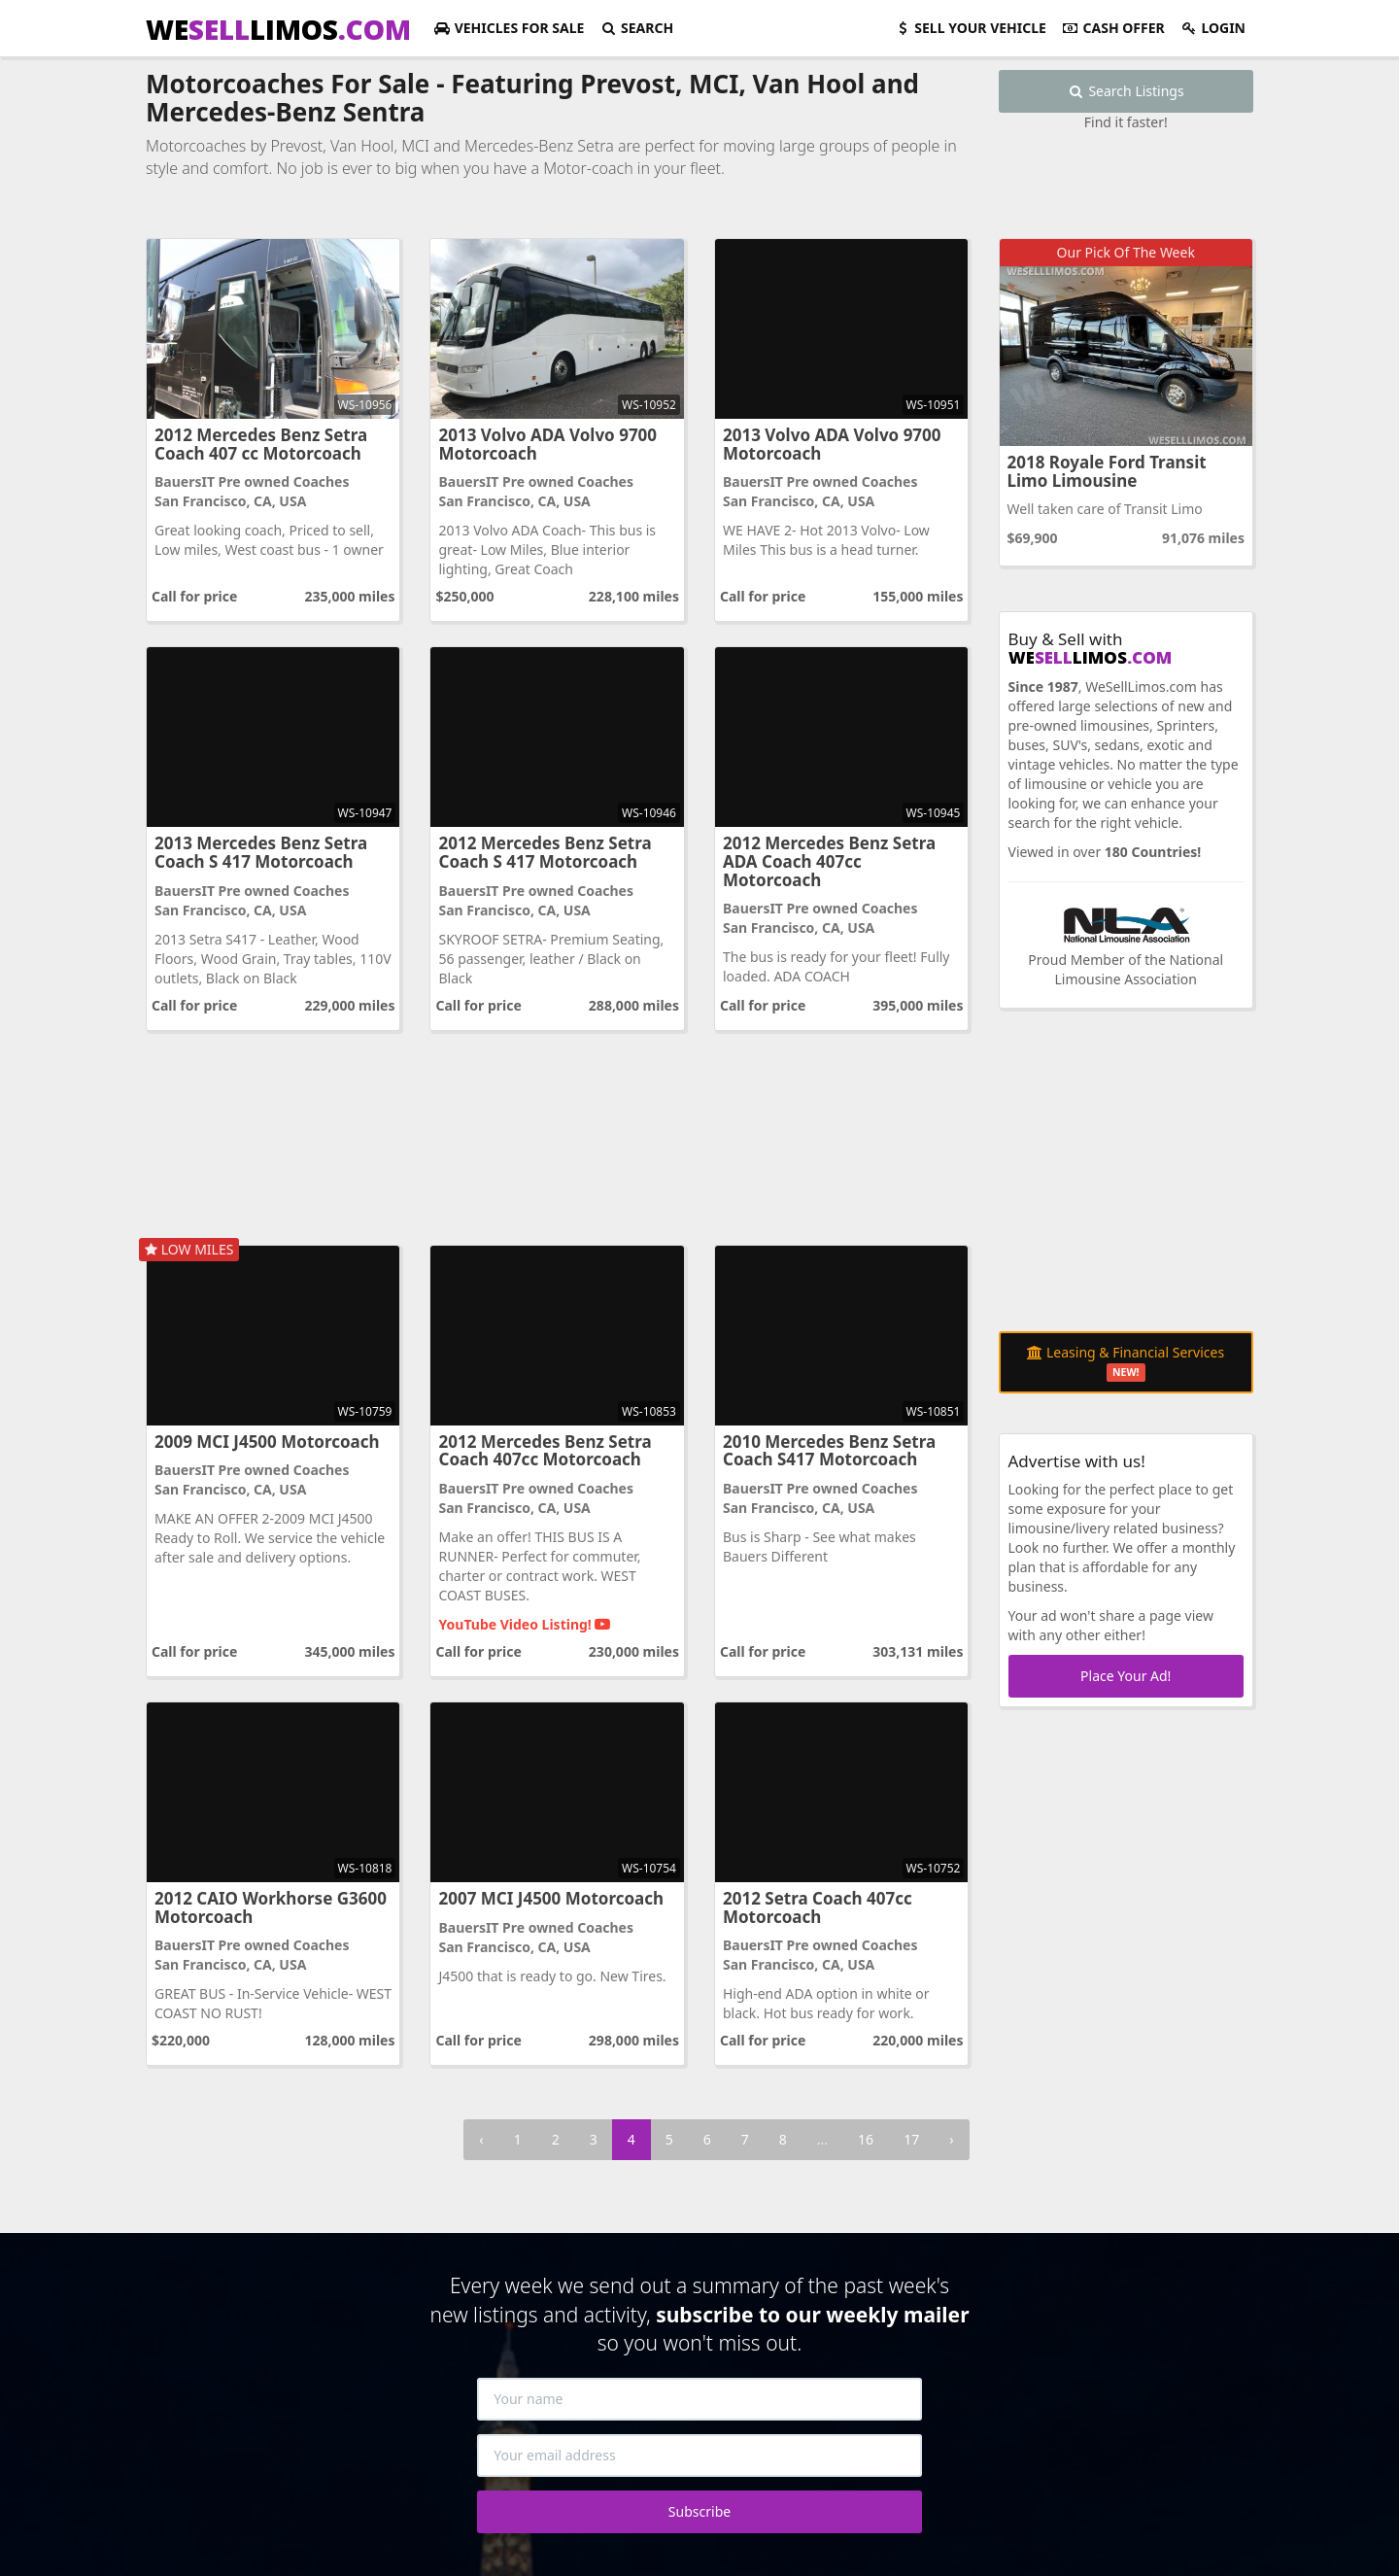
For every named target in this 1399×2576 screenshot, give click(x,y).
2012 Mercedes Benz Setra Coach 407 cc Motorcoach (260, 444)
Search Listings (1126, 91)
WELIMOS (278, 29)
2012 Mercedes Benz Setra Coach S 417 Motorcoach (544, 852)
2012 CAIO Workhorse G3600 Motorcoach (270, 1907)
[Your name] (699, 2399)
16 (865, 2139)
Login (1212, 27)
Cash (1113, 27)
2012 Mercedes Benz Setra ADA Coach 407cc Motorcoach (829, 861)
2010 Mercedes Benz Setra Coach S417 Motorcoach (829, 1450)
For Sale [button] (508, 27)
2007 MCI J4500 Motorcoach (551, 1898)
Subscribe (699, 2511)
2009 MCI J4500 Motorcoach (267, 1441)
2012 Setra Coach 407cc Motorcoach (817, 1907)
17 (911, 2139)
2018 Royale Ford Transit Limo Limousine (1107, 471)
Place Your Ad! (1125, 1675)
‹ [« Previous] (481, 2139)
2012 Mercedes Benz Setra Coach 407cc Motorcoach (544, 1450)
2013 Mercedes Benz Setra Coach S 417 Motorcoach (260, 852)
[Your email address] (699, 2455)
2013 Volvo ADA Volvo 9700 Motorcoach (547, 444)
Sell (970, 27)
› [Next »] (951, 2139)
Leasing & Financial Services (1125, 1362)
